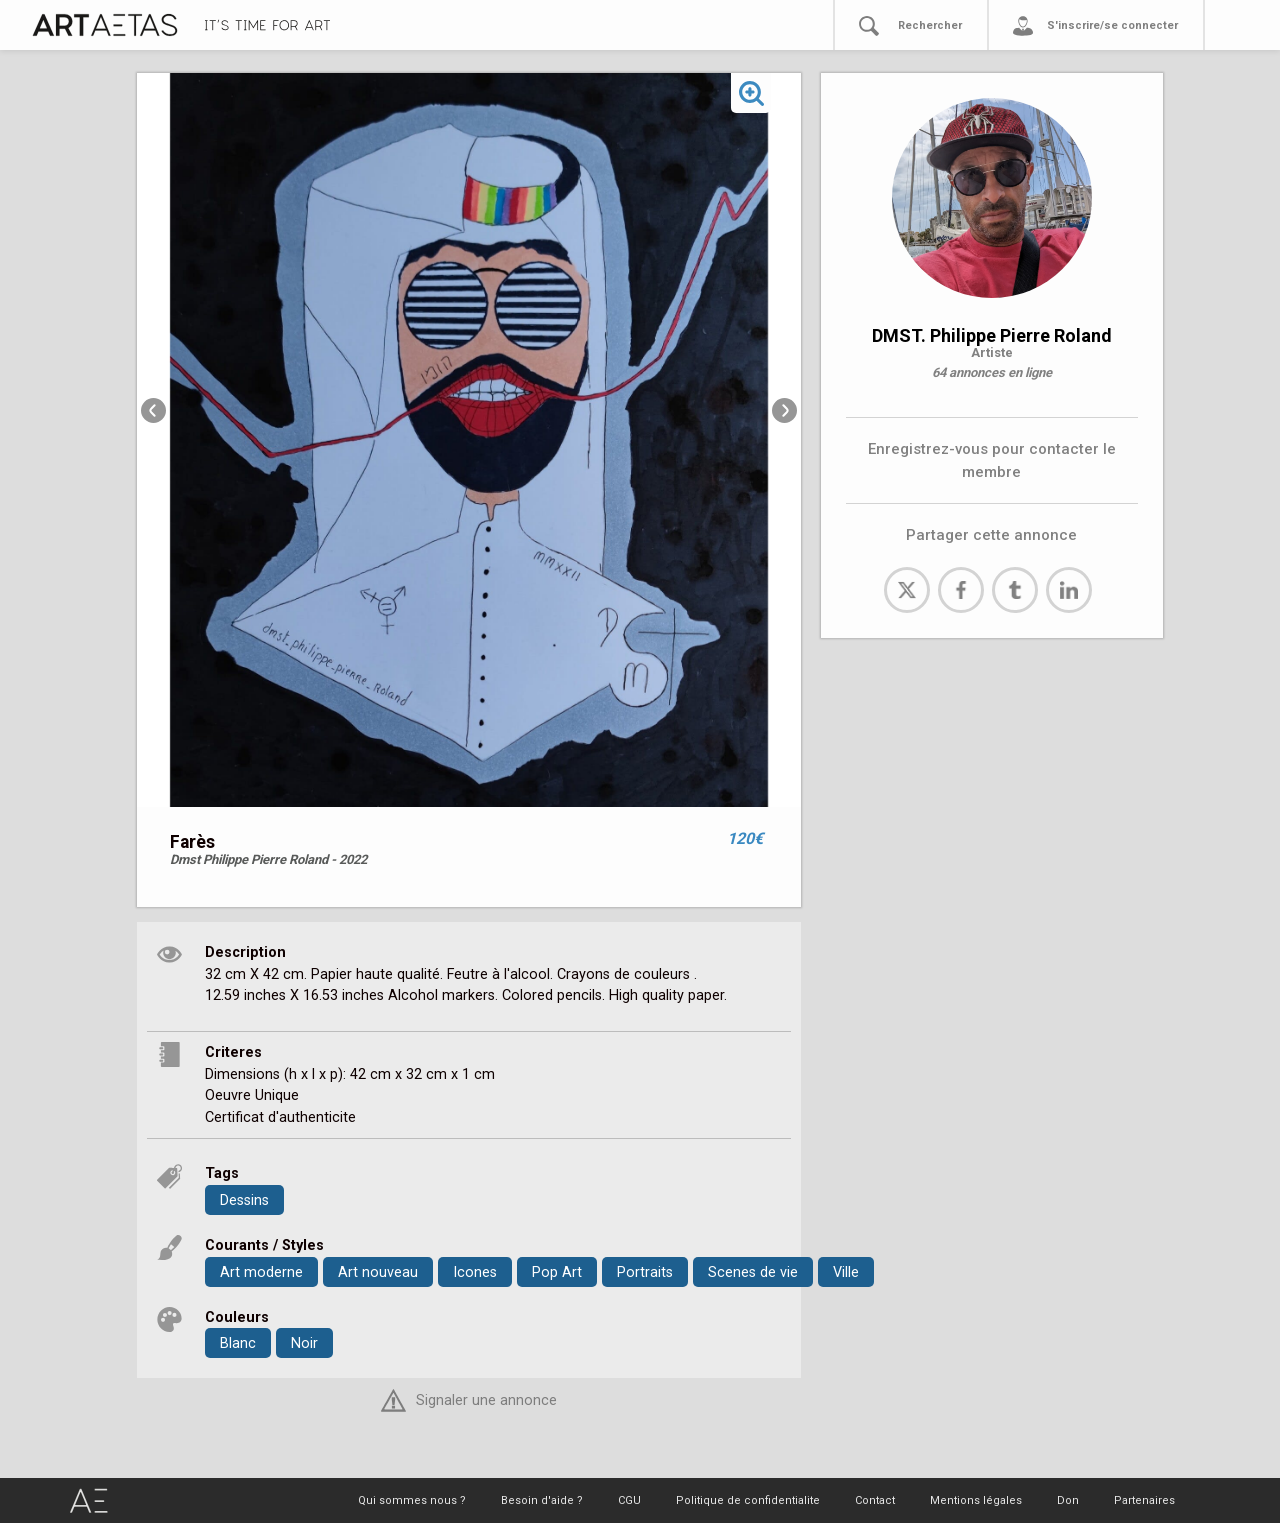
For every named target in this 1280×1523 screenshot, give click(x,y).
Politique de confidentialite (748, 1500)
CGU (629, 1500)
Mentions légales (976, 1500)
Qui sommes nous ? (412, 1500)
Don (1068, 1500)
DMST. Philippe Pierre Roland (992, 335)
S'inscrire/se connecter (1112, 25)
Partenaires (1144, 1500)
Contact (875, 1500)
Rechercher (930, 25)
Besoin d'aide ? (542, 1500)
